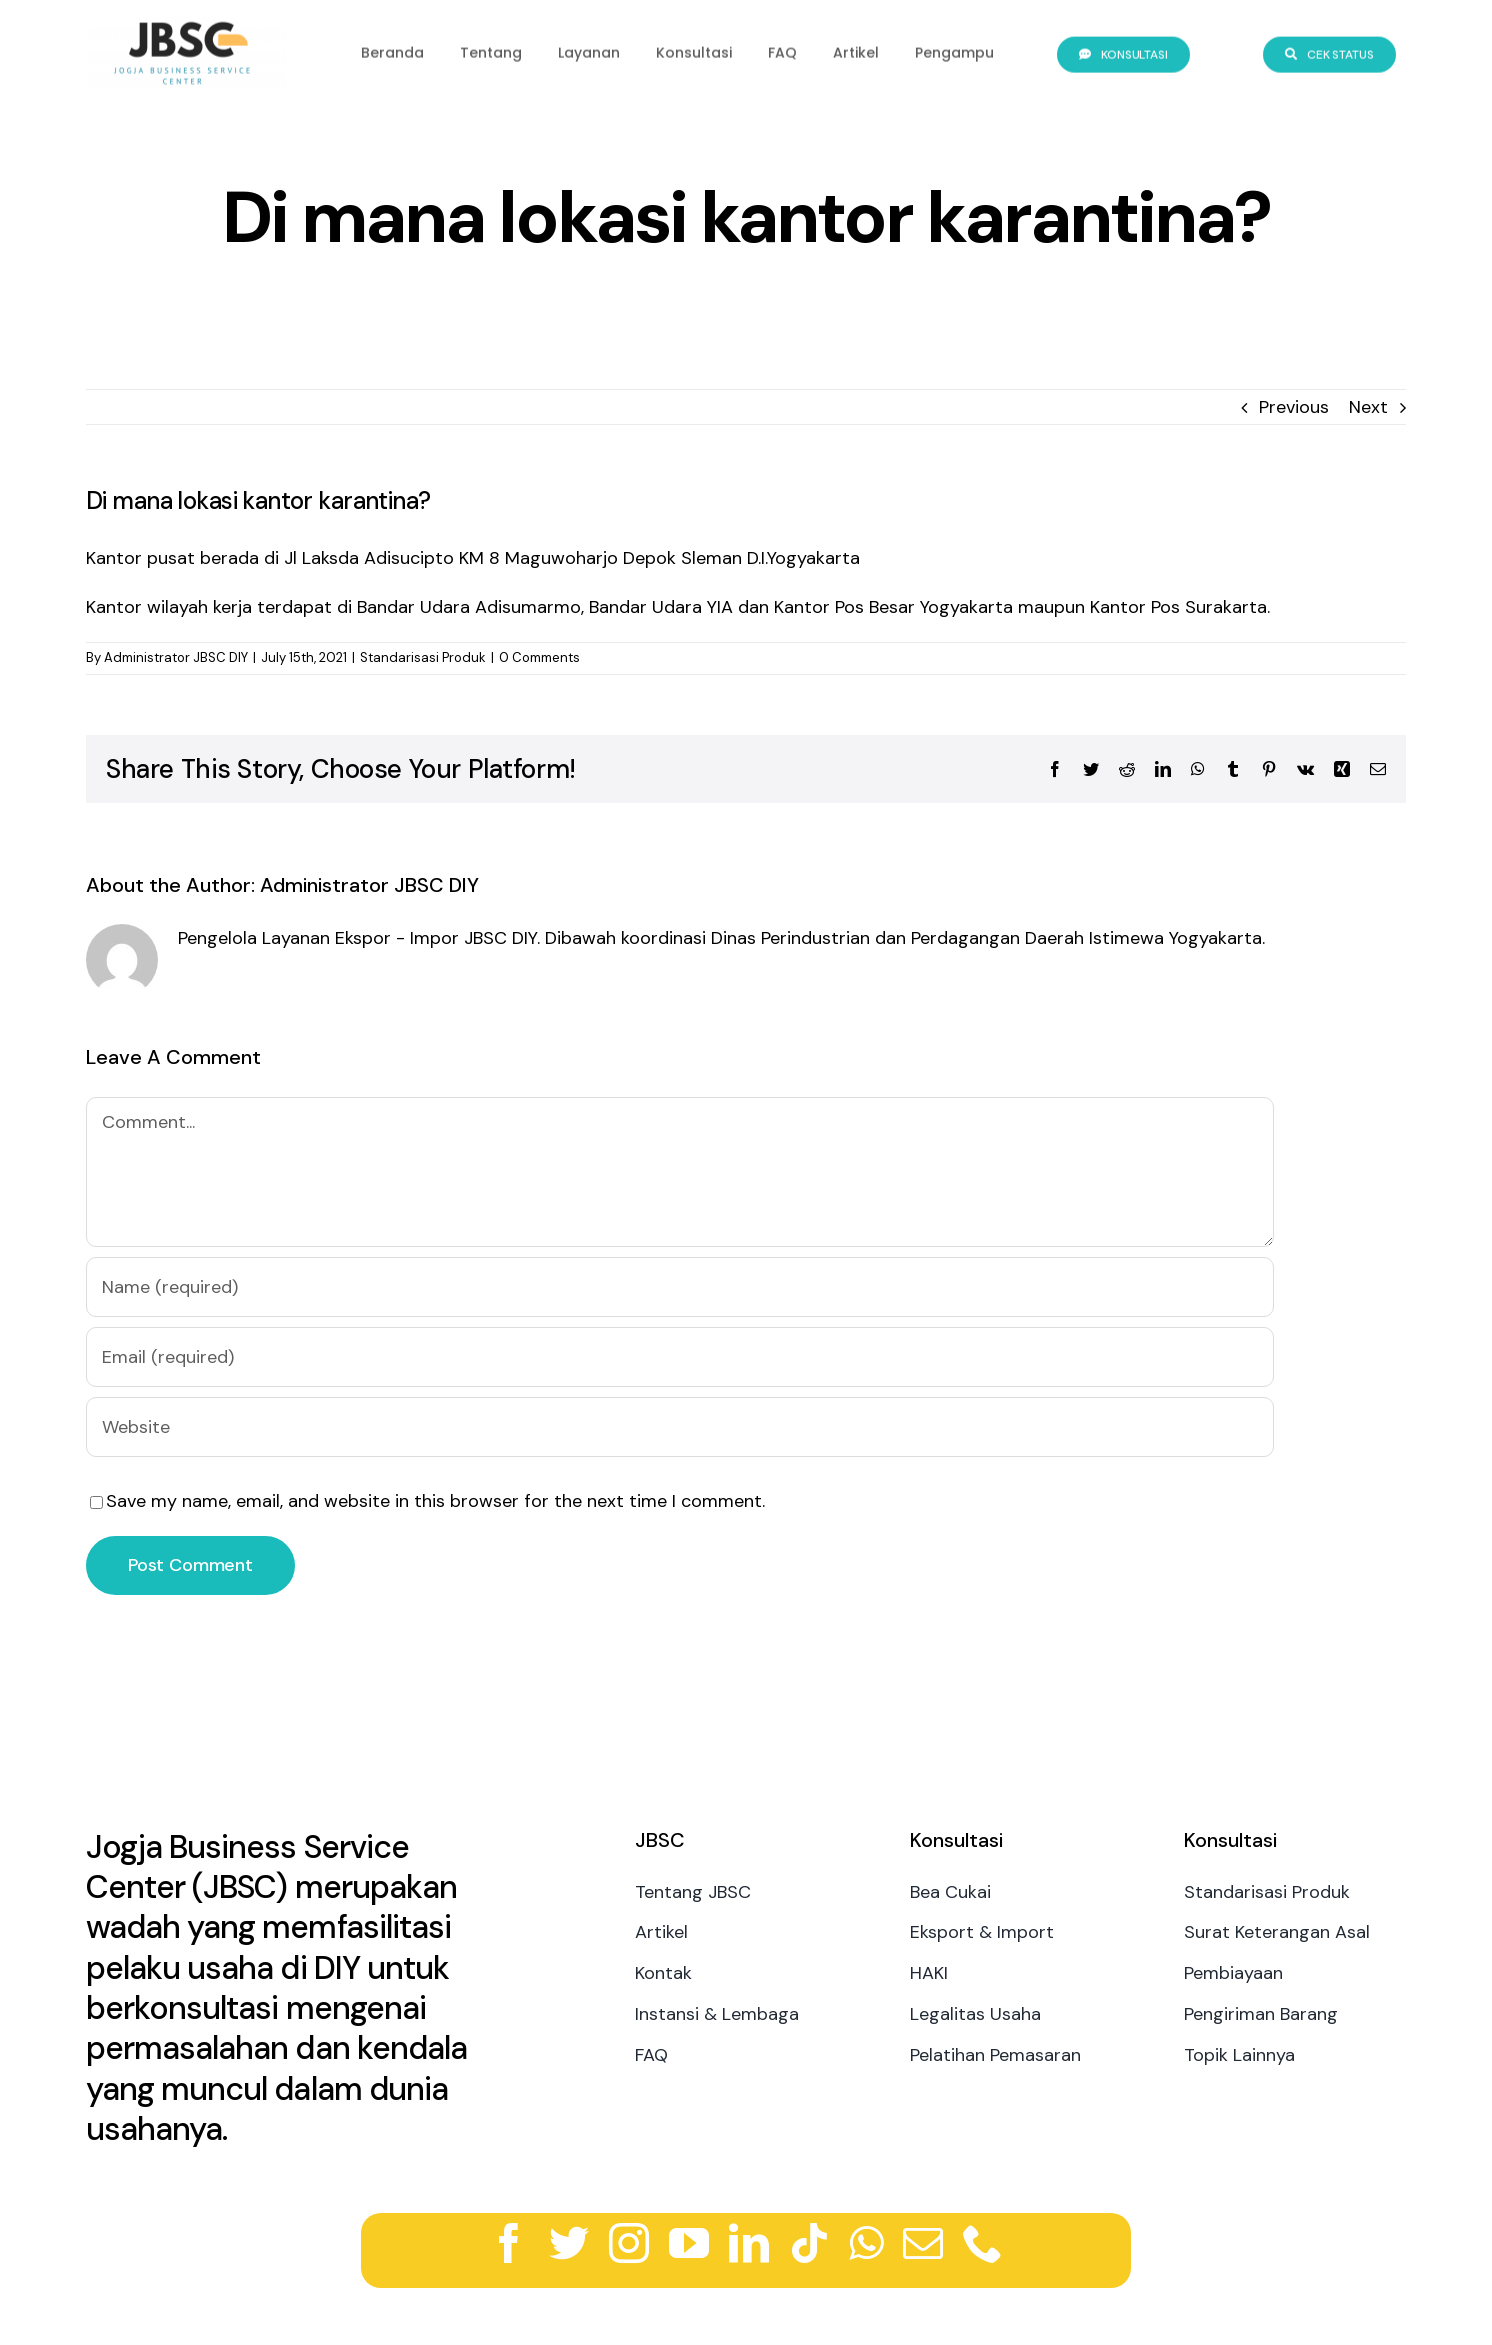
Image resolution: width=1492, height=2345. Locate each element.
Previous (1294, 407)
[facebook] (509, 2243)
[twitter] (569, 2243)
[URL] (680, 1427)
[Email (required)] (680, 1357)
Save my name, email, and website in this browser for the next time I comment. (435, 1501)
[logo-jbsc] (186, 24)
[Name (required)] (680, 1287)
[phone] (983, 2243)
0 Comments (539, 657)
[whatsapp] (866, 2243)
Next (1368, 407)
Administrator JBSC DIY (176, 657)
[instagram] (629, 2243)
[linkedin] (749, 2243)
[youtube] (689, 2243)
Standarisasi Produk (423, 657)
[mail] (923, 2243)
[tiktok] (809, 2243)
